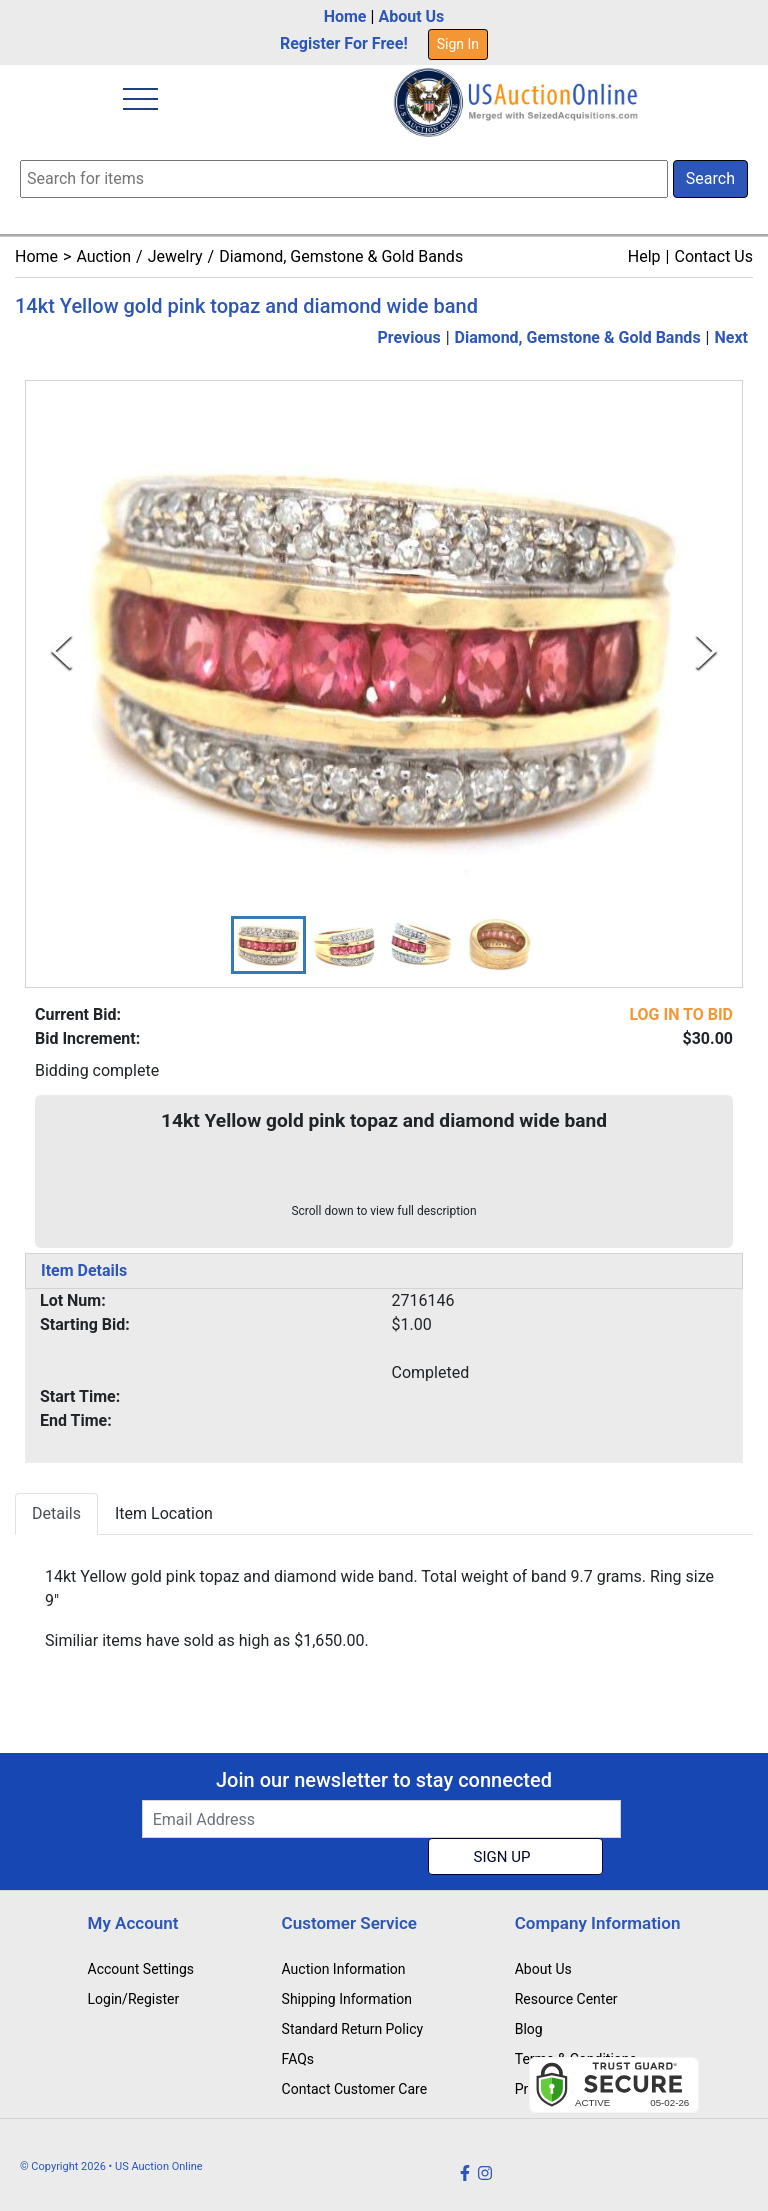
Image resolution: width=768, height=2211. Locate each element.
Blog (529, 2029)
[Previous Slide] (61, 651)
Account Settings (141, 1969)
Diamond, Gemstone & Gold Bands (341, 256)
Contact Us (713, 256)
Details (56, 1513)
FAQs (298, 2059)
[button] (268, 945)
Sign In (458, 44)
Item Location (164, 1513)
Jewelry (175, 256)
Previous (409, 337)
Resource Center (566, 1999)
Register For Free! (344, 43)
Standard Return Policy (353, 2029)
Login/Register (134, 1999)
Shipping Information (347, 1999)
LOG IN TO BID (681, 1014)
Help (644, 256)
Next (731, 337)
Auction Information (344, 1969)
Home (345, 16)
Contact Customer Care (355, 2089)
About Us (411, 16)
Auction (103, 256)
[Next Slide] (706, 651)
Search (710, 178)
